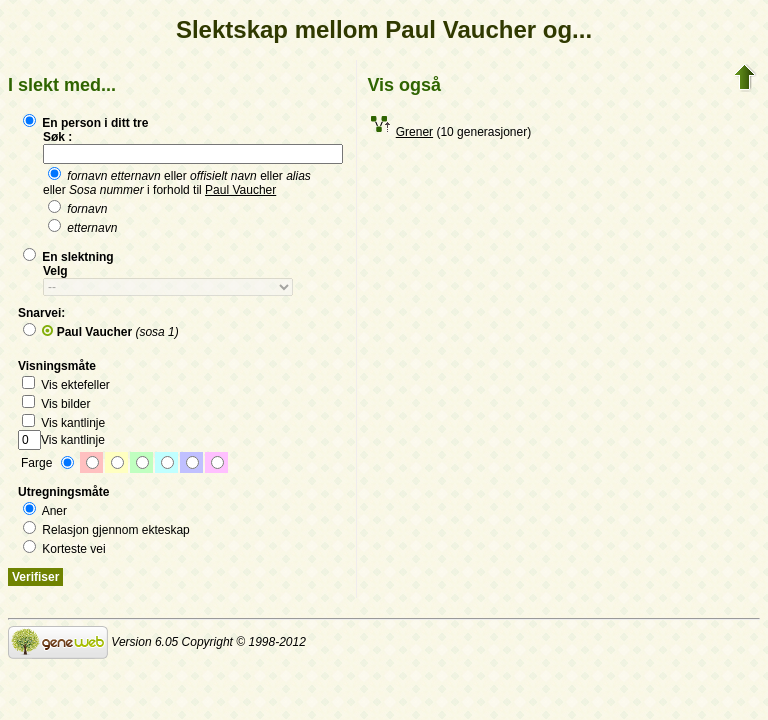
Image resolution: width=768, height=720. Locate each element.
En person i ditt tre (85, 123)
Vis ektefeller (66, 385)
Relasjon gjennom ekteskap (106, 530)
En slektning (68, 257)
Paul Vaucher (240, 190)
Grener (414, 132)
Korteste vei (64, 549)
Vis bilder (56, 404)
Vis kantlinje (63, 423)
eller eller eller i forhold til (177, 183)
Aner (45, 511)
